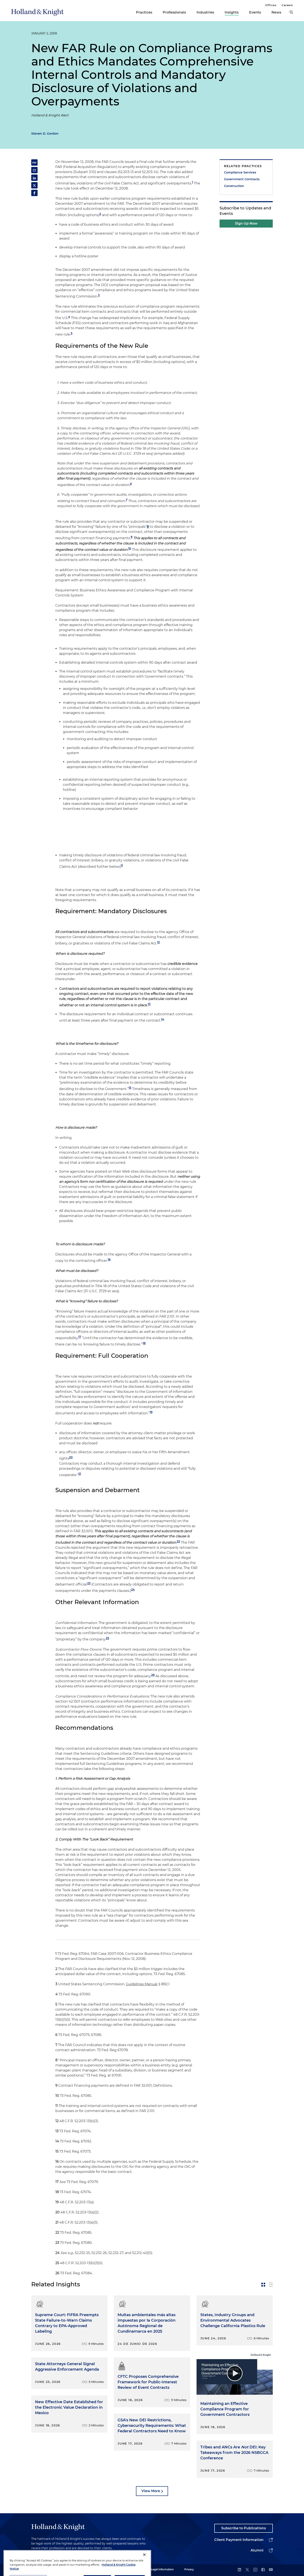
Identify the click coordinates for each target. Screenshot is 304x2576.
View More (150, 2491)
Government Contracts (241, 179)
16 (109, 1259)
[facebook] (263, 2570)
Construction (234, 186)
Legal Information (162, 2569)
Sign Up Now (246, 223)
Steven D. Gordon (44, 133)
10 (129, 548)
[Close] (144, 2566)
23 (89, 1583)
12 (158, 942)
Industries (205, 12)
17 (79, 1336)
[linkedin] (239, 2570)
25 (107, 1638)
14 (162, 1019)
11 (122, 865)
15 (130, 1087)
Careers (287, 5)
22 (178, 1541)
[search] (291, 12)
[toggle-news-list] (271, 2285)
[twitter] (247, 2570)
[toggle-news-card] (263, 2285)
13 (149, 1004)
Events (255, 12)
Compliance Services (240, 172)
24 (133, 1589)
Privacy (189, 2569)
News (276, 12)
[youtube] (271, 2570)
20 (71, 1457)
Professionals (174, 12)
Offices (270, 5)
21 (79, 1473)
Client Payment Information (238, 2540)
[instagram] (255, 2570)
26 (153, 1675)
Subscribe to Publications (243, 2528)
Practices (144, 12)
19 (151, 1412)
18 (144, 1343)
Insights (232, 12)
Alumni (257, 2550)
